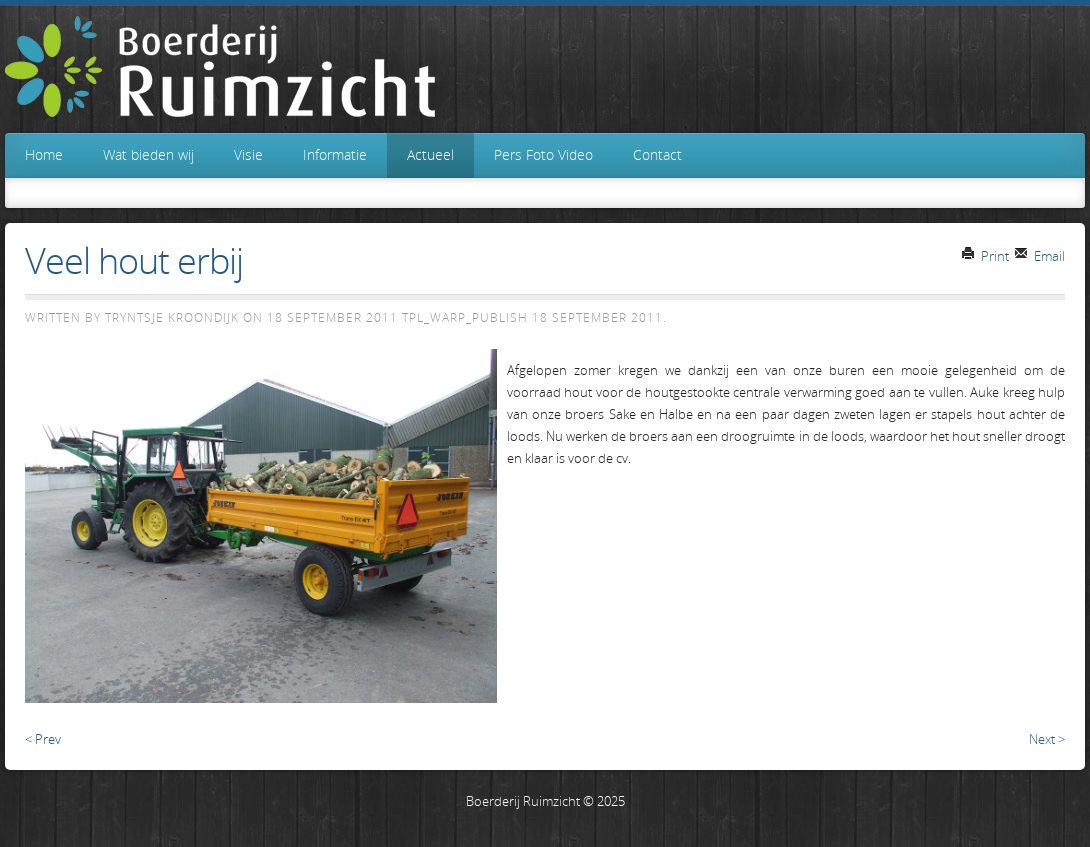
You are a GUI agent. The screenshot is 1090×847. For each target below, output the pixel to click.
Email (1039, 256)
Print (985, 256)
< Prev (43, 739)
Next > (1047, 739)
